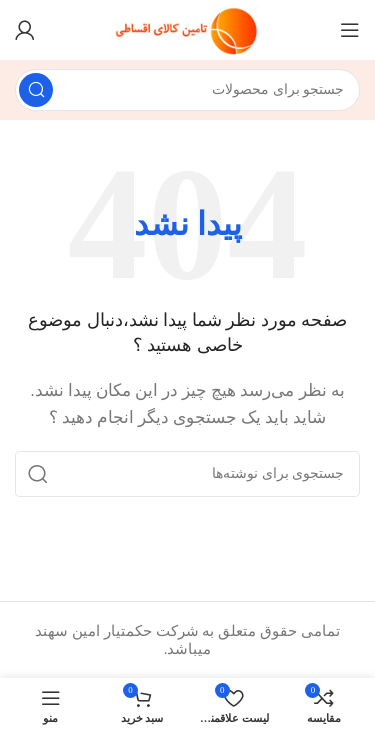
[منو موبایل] (350, 30)
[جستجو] (187, 90)
